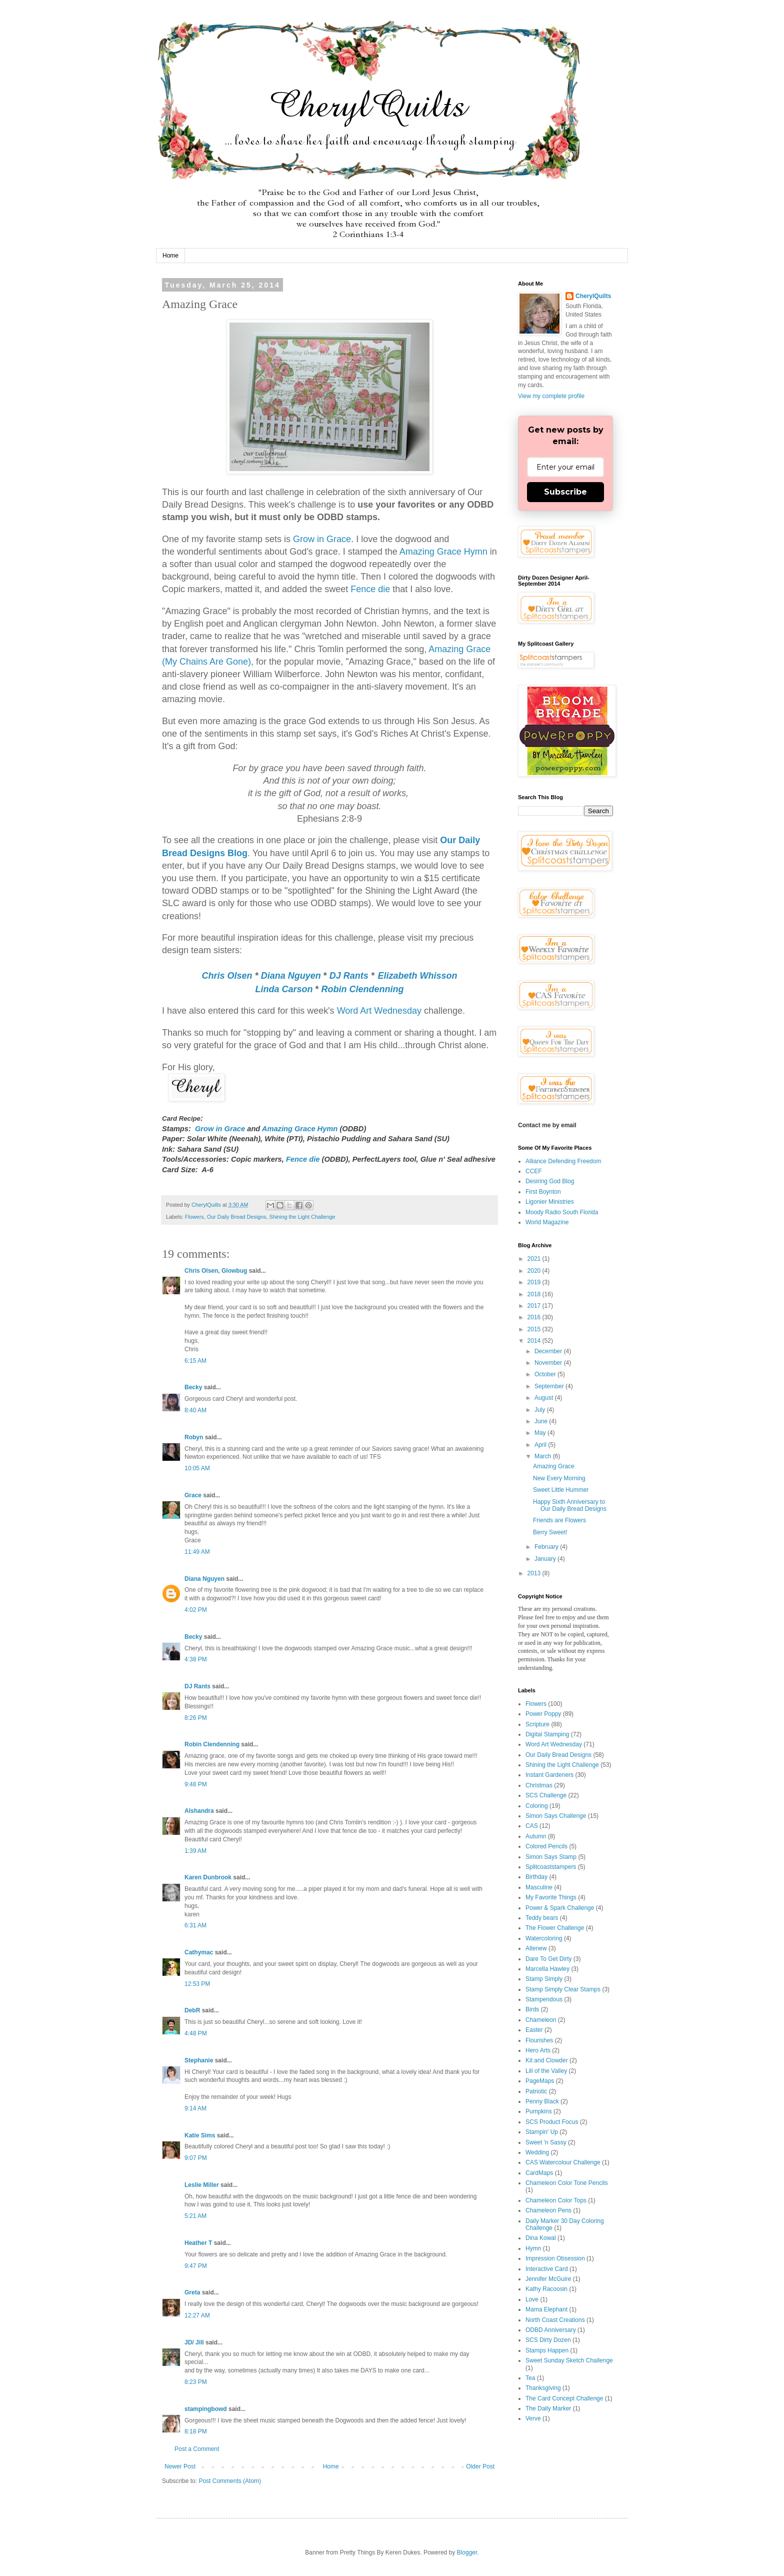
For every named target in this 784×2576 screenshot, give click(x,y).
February (547, 1546)
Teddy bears (542, 1917)
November (549, 1362)
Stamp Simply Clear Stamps (563, 1989)
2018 (535, 1294)
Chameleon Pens (549, 2210)
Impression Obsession (555, 2258)
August (544, 1397)
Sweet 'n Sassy (546, 2142)
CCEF (534, 1171)
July (540, 1409)
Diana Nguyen (291, 976)
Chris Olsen (227, 976)
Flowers (194, 1217)
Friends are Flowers (559, 1520)
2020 (535, 1270)
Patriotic (536, 2091)
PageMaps (540, 2080)
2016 (535, 1317)
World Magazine (547, 1222)
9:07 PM (195, 2157)
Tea (530, 2377)
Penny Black (542, 2101)
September (550, 1386)
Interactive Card (547, 2268)
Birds (532, 2009)
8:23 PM (195, 2381)
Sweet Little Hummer (560, 1489)
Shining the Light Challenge (302, 1217)
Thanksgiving (543, 2387)
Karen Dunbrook (208, 1877)
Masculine (539, 1887)
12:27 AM (197, 2315)
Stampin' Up (542, 2131)
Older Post (480, 2466)
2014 (535, 1340)
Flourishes (539, 2040)
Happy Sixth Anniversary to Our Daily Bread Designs (569, 1505)
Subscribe (565, 492)
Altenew (536, 1948)
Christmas (539, 1785)
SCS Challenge (546, 1795)
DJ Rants (349, 976)
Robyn (193, 1437)
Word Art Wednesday (379, 1011)
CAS (532, 1825)
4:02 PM (195, 1609)
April (541, 1444)
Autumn (536, 1836)
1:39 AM (195, 1850)
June (541, 1421)
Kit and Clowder (547, 2060)
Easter (534, 2029)
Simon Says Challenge (556, 1815)
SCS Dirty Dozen (548, 2339)
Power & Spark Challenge (560, 1907)
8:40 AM (195, 1410)
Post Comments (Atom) (229, 2480)
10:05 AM (197, 1468)
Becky (193, 1387)
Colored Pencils (547, 1846)
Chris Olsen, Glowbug (215, 1270)
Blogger (467, 2552)
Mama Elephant (547, 2309)
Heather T (198, 2242)
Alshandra (199, 1810)
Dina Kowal (541, 2237)
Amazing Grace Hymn (444, 552)
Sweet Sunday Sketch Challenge (569, 2360)
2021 (535, 1258)
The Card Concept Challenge (564, 2398)
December (549, 1351)
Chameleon (541, 2019)
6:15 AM (195, 1360)
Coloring (537, 1805)
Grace (193, 1495)
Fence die (370, 589)
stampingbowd (205, 2408)
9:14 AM (195, 2108)
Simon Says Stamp (551, 1856)
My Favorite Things (551, 1897)
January (546, 1558)
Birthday (537, 1876)
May (541, 1432)
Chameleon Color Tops (556, 2200)
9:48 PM (195, 1784)
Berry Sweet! (550, 1532)
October (546, 1374)
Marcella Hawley (548, 1968)
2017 (535, 1305)
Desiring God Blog (550, 1181)
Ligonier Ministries (550, 1201)
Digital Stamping (547, 1734)
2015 (535, 1329)
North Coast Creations (555, 2319)
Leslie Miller (201, 2184)
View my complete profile (551, 396)
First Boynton (543, 1191)
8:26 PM (195, 1717)
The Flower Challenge (555, 1927)
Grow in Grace (322, 539)
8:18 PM (195, 2431)
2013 (535, 1573)
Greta (192, 2292)
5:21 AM (195, 2215)
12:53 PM (197, 1983)
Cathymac (198, 1952)
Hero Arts (538, 2050)
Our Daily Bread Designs (236, 1217)
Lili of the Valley (546, 2070)
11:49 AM (197, 1551)
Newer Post (180, 2466)
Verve (533, 2418)
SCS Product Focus (552, 2121)
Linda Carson (283, 989)
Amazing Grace (553, 1466)
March (543, 1456)
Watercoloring (544, 1938)
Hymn (533, 2248)
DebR (192, 2010)
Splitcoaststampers (551, 1866)
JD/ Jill (194, 2342)
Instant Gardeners (550, 1774)
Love (532, 2299)
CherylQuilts (593, 296)
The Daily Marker (548, 2408)
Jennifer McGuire (548, 2278)
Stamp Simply (544, 1978)
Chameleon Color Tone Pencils (567, 2182)
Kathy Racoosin (547, 2288)
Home (170, 255)
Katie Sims (199, 2135)
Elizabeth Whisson (417, 976)
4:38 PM (195, 1659)
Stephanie (198, 2060)
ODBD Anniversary (551, 2329)
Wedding (537, 2152)
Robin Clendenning (363, 989)
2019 (535, 1282)
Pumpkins (539, 2111)
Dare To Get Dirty (549, 1958)
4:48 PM (195, 2033)
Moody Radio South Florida (562, 1212)
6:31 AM (195, 1925)
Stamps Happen (547, 2350)
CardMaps (539, 2172)
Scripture (538, 1724)
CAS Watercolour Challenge (563, 2162)
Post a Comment (196, 2448)
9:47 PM (195, 2265)
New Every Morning (559, 1478)
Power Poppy (543, 1713)
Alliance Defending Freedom (563, 1161)
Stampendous (544, 1999)
